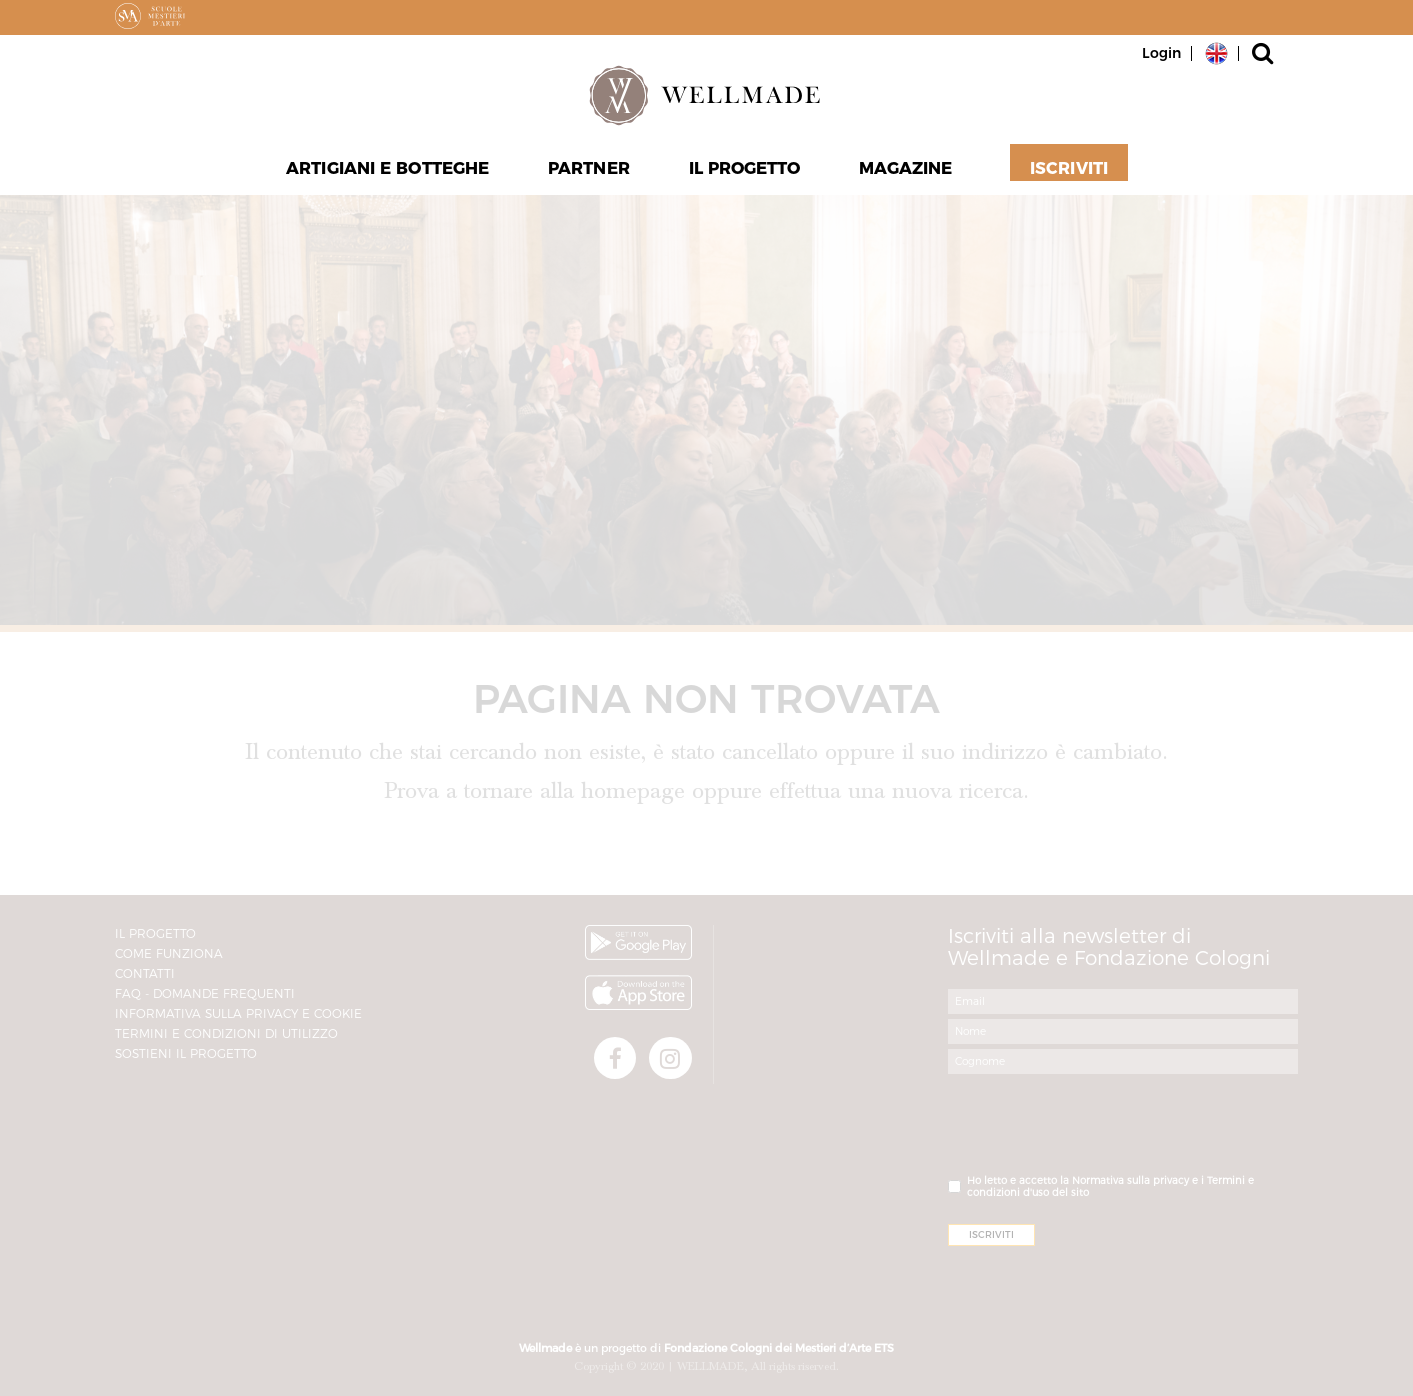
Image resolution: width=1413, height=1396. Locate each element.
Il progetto (744, 171)
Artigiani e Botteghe (389, 171)
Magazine (906, 171)
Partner (589, 171)
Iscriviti (1068, 171)
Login (1161, 53)
